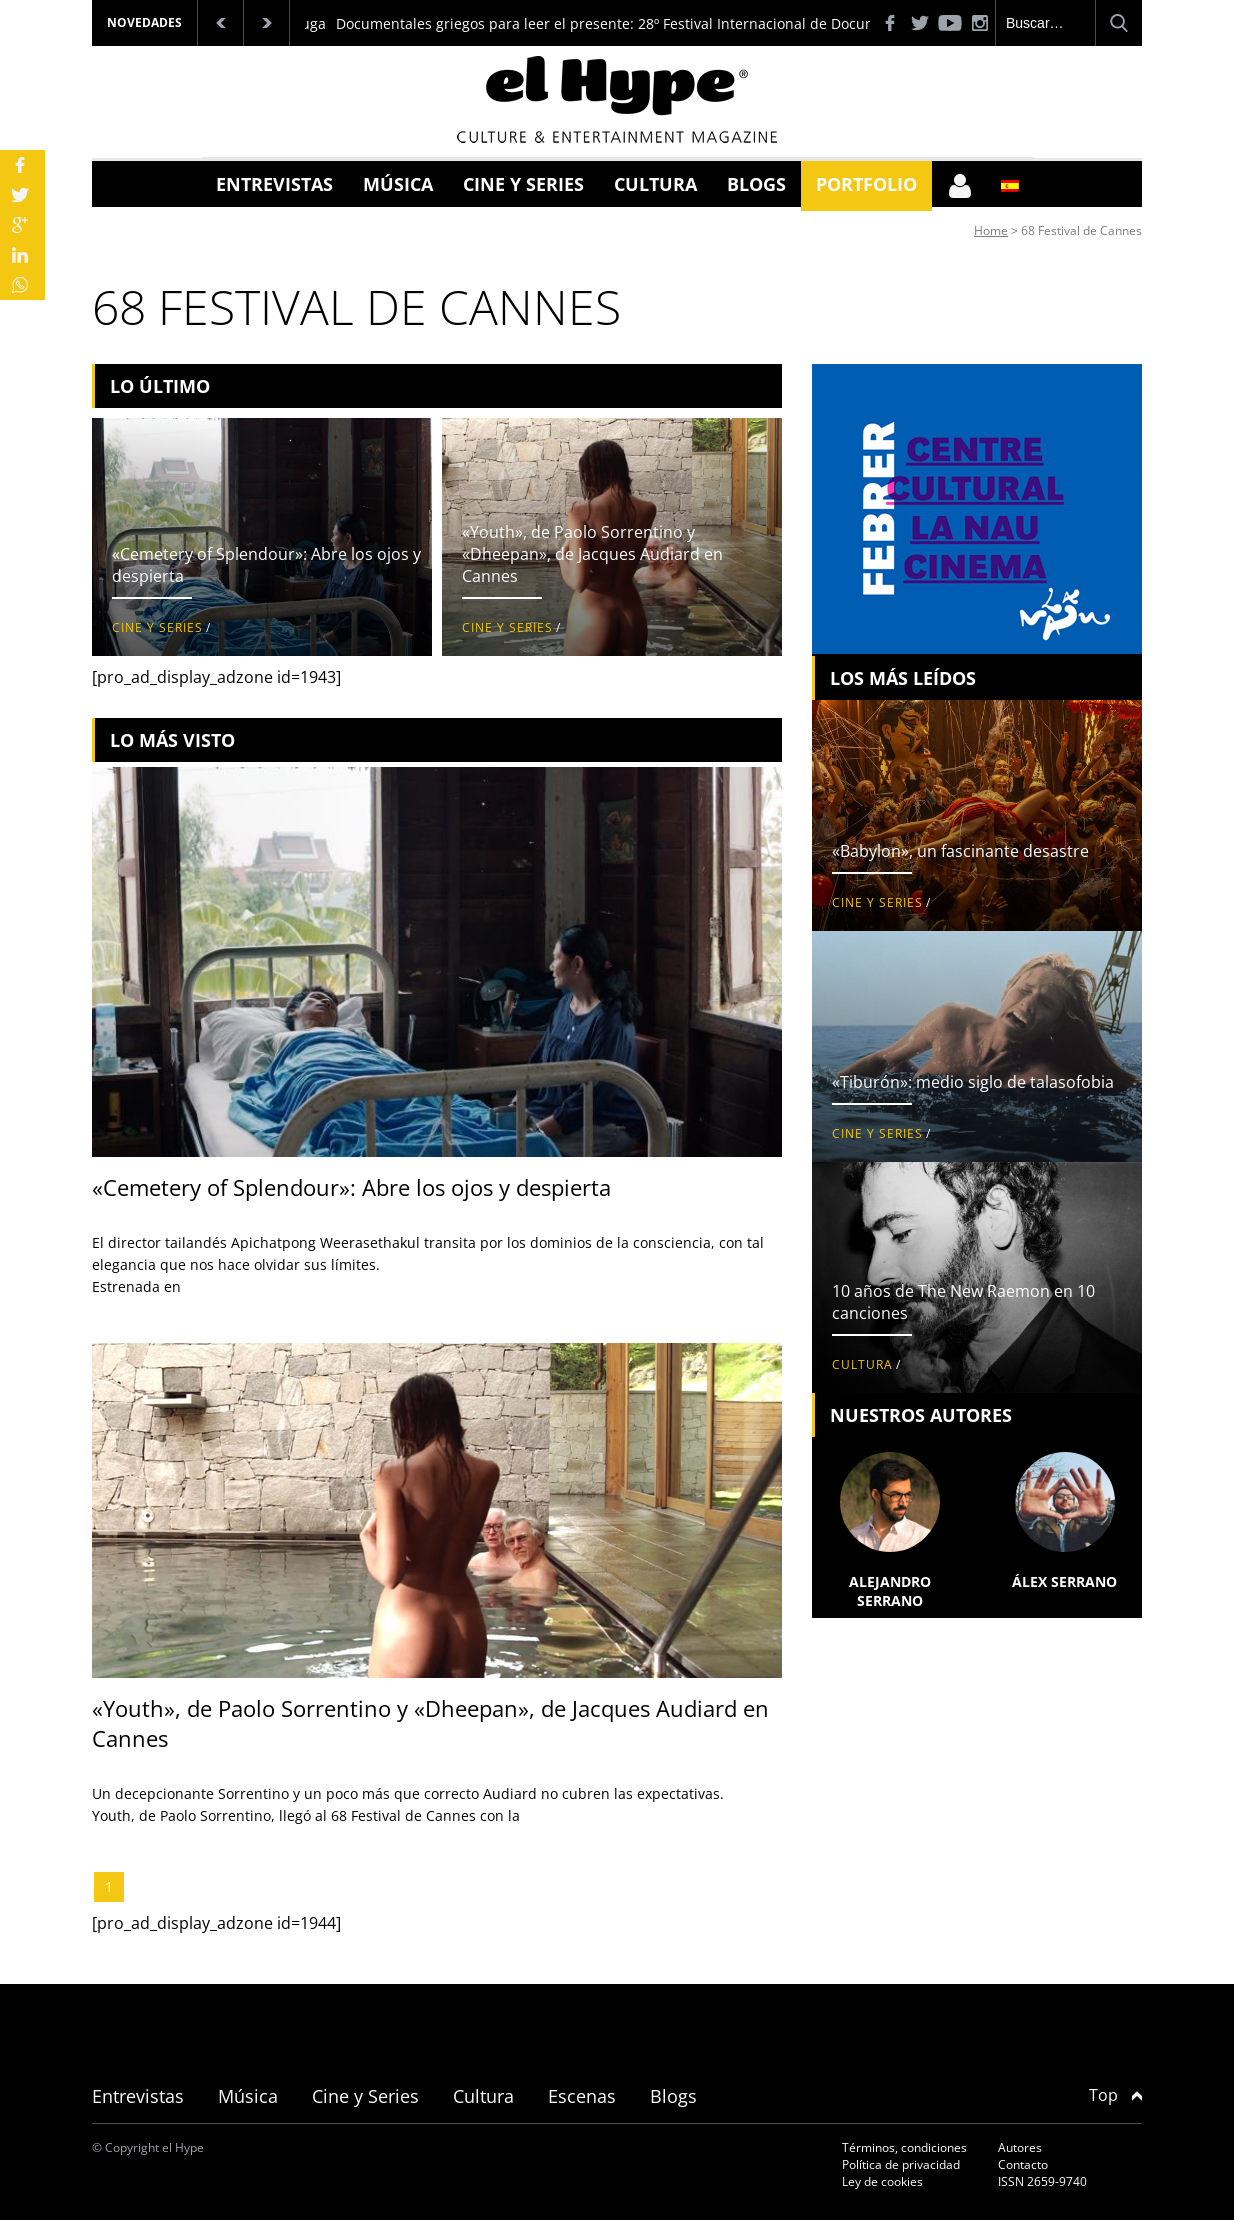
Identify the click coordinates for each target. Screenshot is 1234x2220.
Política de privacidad (901, 2164)
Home (991, 230)
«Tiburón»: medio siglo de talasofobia (973, 1082)
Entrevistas (274, 184)
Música (398, 184)
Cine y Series (523, 184)
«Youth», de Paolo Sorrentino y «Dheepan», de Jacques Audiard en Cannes (592, 554)
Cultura (655, 184)
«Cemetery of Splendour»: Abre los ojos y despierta (351, 1187)
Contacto (1023, 2164)
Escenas (582, 2096)
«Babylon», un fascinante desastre (960, 851)
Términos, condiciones (904, 2147)
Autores (1020, 2147)
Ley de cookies (882, 2181)
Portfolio (866, 184)
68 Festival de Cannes (1081, 230)
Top (1115, 2095)
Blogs (756, 184)
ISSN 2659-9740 (1042, 2181)
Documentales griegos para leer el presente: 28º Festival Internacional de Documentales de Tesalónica (679, 23)
